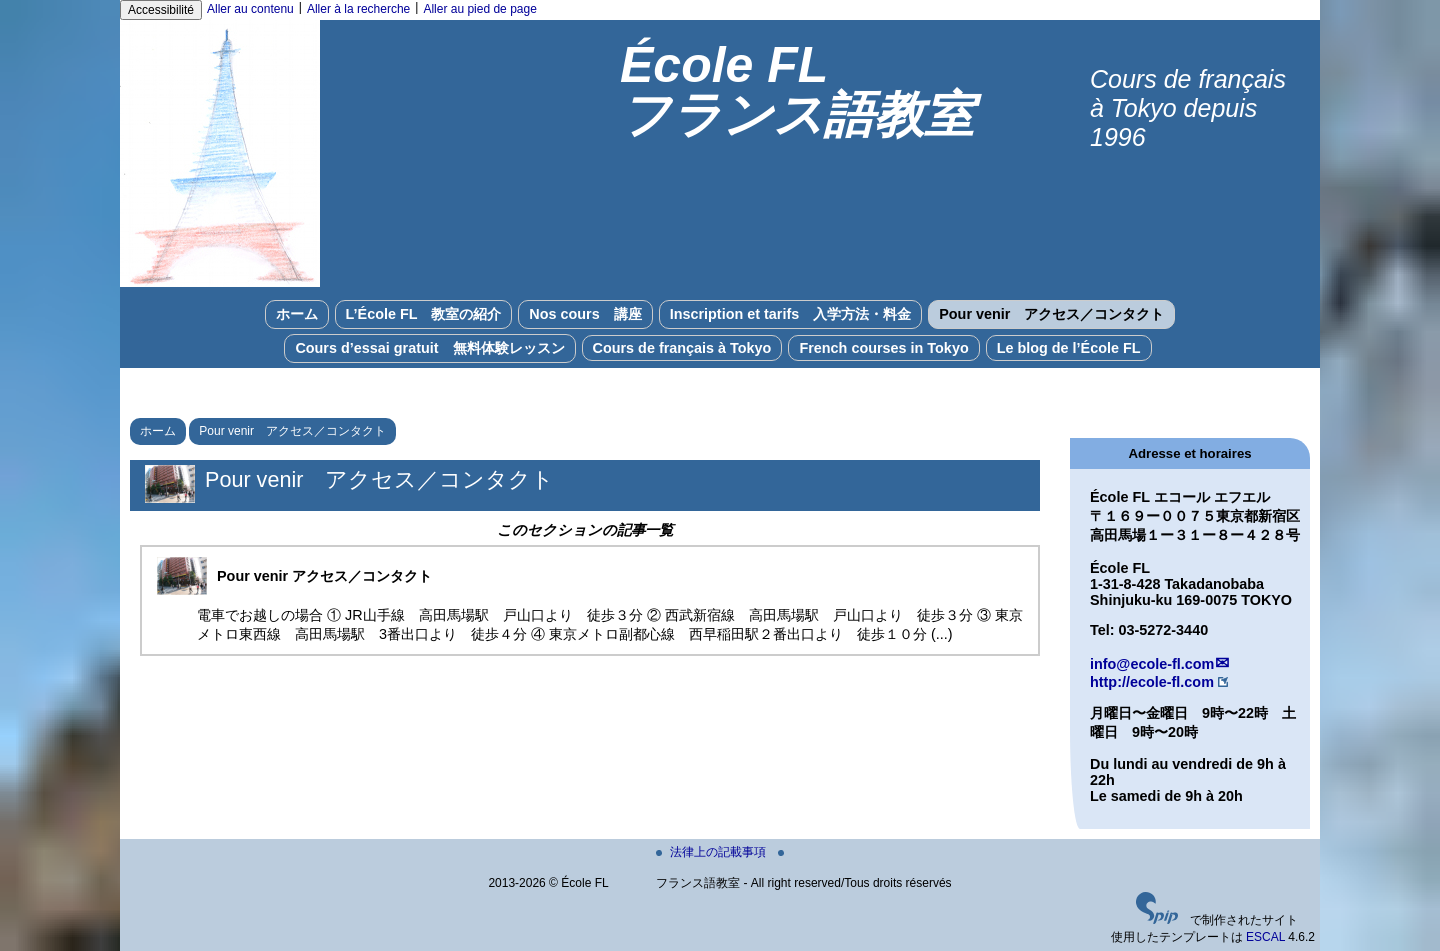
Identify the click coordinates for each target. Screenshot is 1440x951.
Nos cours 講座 (585, 314)
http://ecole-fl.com (1152, 682)
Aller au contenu (250, 9)
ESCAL (1265, 937)
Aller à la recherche (358, 9)
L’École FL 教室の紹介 (424, 314)
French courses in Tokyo (883, 348)
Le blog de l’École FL (1069, 348)
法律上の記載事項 (712, 852)
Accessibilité (161, 10)
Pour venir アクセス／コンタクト (1051, 314)
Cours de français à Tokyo (682, 348)
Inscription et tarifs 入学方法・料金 (791, 314)
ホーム (297, 314)
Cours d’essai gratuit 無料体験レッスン (429, 348)
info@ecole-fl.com (1152, 664)
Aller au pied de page (479, 9)
